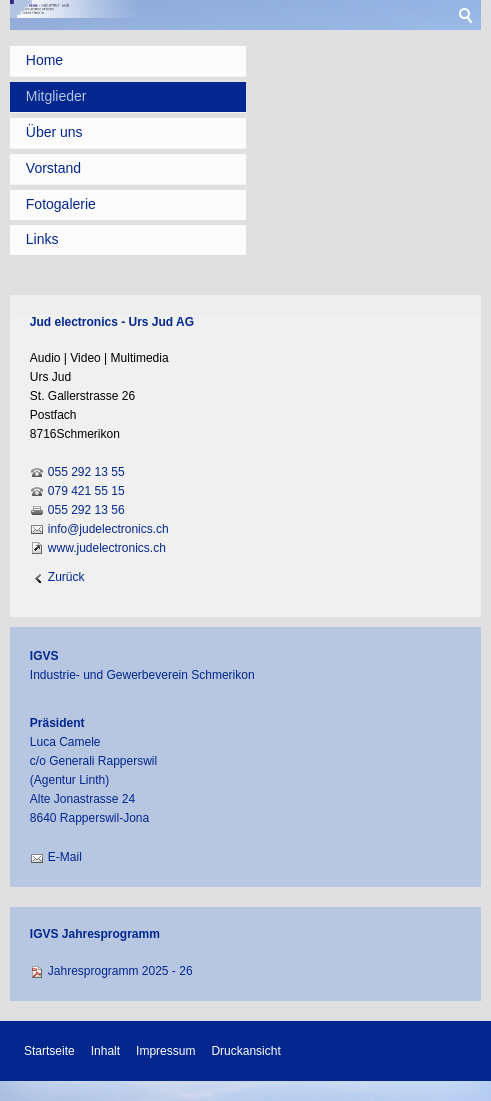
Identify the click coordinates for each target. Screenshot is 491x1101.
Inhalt (105, 1051)
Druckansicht (245, 1051)
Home (44, 60)
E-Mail (65, 857)
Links (42, 239)
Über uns (54, 132)
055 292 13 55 (86, 472)
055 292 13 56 (86, 510)
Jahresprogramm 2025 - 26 (120, 971)
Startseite (49, 1051)
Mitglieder (56, 96)
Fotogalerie (61, 204)
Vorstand (53, 168)
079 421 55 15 (86, 491)
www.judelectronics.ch (107, 548)
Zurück (66, 577)
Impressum (165, 1051)
